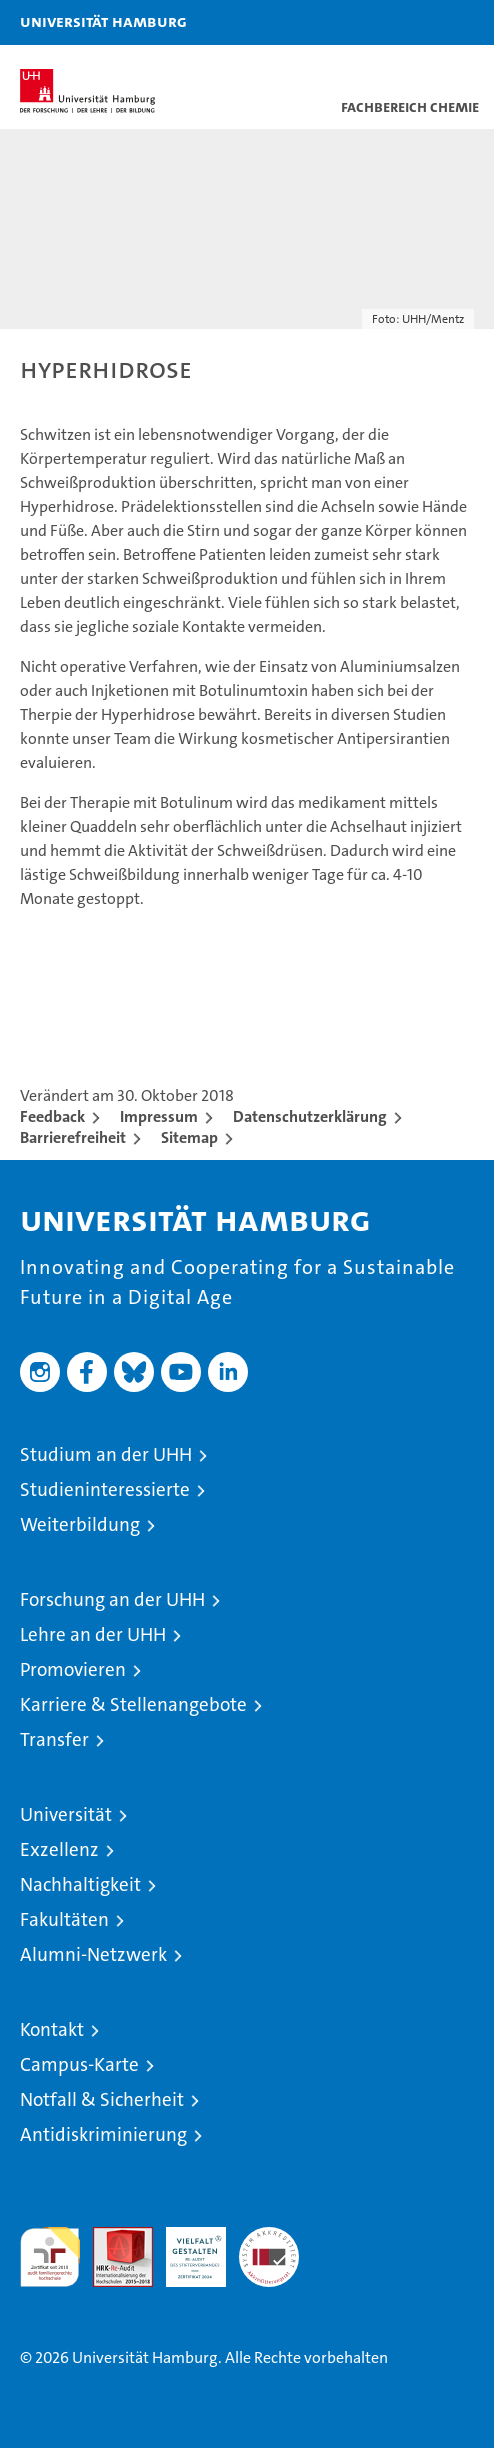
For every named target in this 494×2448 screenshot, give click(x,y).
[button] (416, 22)
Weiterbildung (80, 1524)
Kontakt (52, 2029)
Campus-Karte (79, 2064)
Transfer (54, 1739)
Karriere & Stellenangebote (133, 1704)
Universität (66, 1814)
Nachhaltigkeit (80, 1884)
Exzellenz (59, 1849)
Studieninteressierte (105, 1489)
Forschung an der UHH (112, 1599)
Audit (112, 2237)
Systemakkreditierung (269, 2237)
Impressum (159, 1116)
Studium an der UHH (106, 1454)
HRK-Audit (185, 2248)
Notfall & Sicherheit (102, 2099)
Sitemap (189, 1137)
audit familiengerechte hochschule (50, 2257)
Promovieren (73, 1669)
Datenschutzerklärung (310, 1116)
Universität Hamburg (103, 21)
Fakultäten (64, 1919)
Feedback (52, 1116)
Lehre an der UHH (93, 1634)
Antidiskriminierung (103, 2134)
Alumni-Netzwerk (93, 1954)
